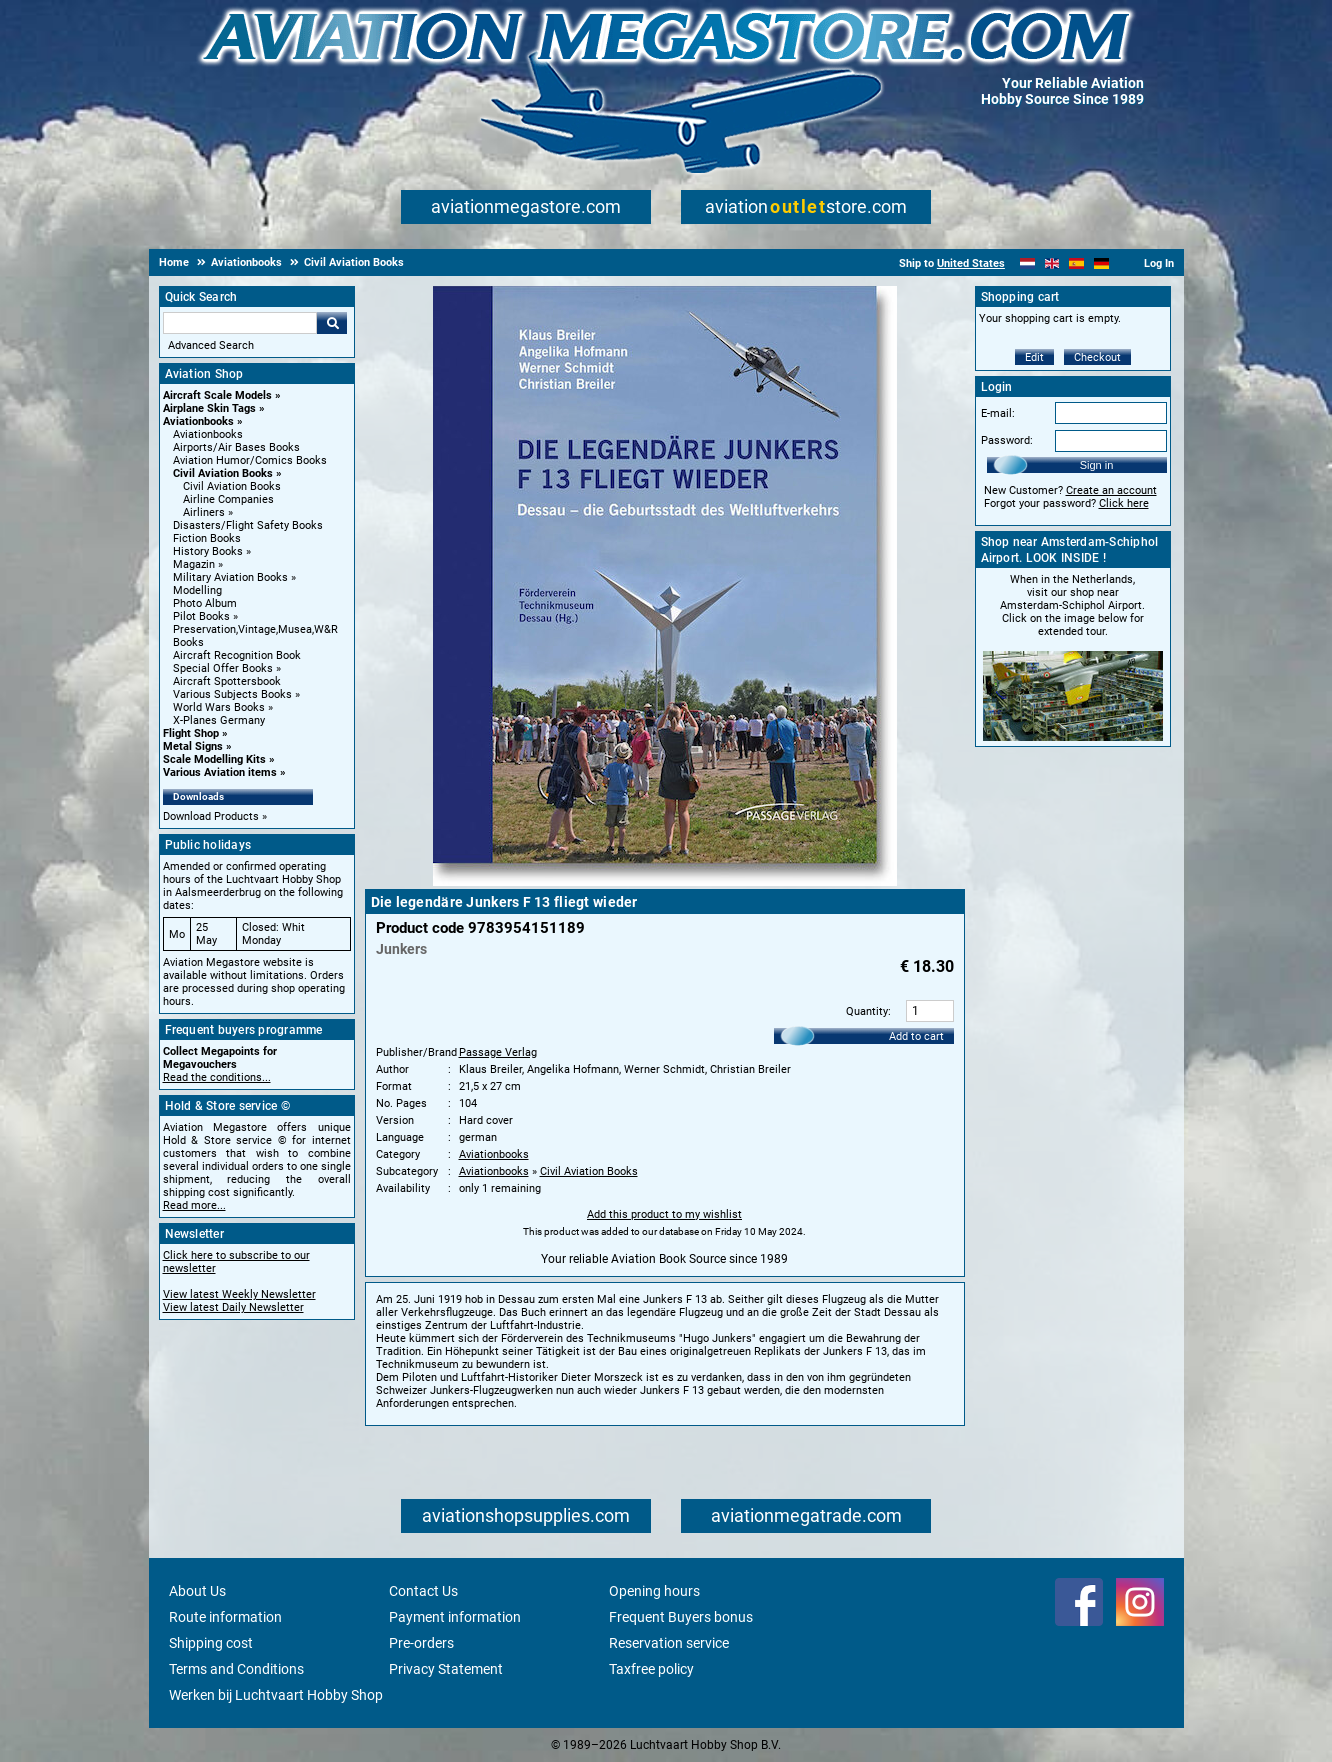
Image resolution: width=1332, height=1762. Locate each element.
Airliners (204, 512)
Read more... (194, 1205)
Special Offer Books (223, 668)
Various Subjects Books (232, 694)
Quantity (867, 1011)
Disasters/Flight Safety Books (248, 525)
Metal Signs (193, 746)
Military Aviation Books (230, 577)
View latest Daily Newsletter (233, 1307)
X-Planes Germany (219, 720)
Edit (1034, 357)
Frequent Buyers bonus (681, 1617)
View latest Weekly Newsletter (239, 1294)
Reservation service (669, 1643)
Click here (1124, 503)
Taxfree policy (651, 1669)
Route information (225, 1617)
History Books (208, 551)
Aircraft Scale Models (217, 395)
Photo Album (205, 603)
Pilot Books (201, 616)
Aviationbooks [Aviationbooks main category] (208, 434)
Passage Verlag (498, 1052)
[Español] (1076, 263)
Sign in (1097, 465)
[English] (1052, 263)
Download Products (211, 816)
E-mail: (998, 413)
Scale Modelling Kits (214, 759)
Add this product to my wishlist (664, 1214)
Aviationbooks (198, 421)
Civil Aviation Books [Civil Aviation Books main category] (232, 486)
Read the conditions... (217, 1077)
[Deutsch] (1101, 263)
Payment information (455, 1617)
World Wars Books (219, 707)
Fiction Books (207, 538)
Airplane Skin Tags (209, 408)
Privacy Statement (446, 1669)
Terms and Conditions (236, 1669)
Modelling (197, 590)
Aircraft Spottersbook (227, 681)
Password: (1007, 440)
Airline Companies (228, 499)
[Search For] (240, 323)
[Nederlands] (1027, 263)
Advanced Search (211, 345)
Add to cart (916, 1036)
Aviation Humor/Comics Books (250, 460)
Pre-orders (421, 1643)
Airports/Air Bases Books (236, 447)
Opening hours (654, 1591)
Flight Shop (191, 733)
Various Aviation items (220, 772)
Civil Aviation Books (223, 473)
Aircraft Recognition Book (237, 655)
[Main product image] (665, 882)
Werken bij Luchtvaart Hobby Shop (276, 1695)
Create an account (1111, 490)
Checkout (1097, 357)
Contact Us (423, 1591)
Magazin (194, 564)
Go (332, 323)
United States (971, 263)
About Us (197, 1591)
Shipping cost (211, 1643)
